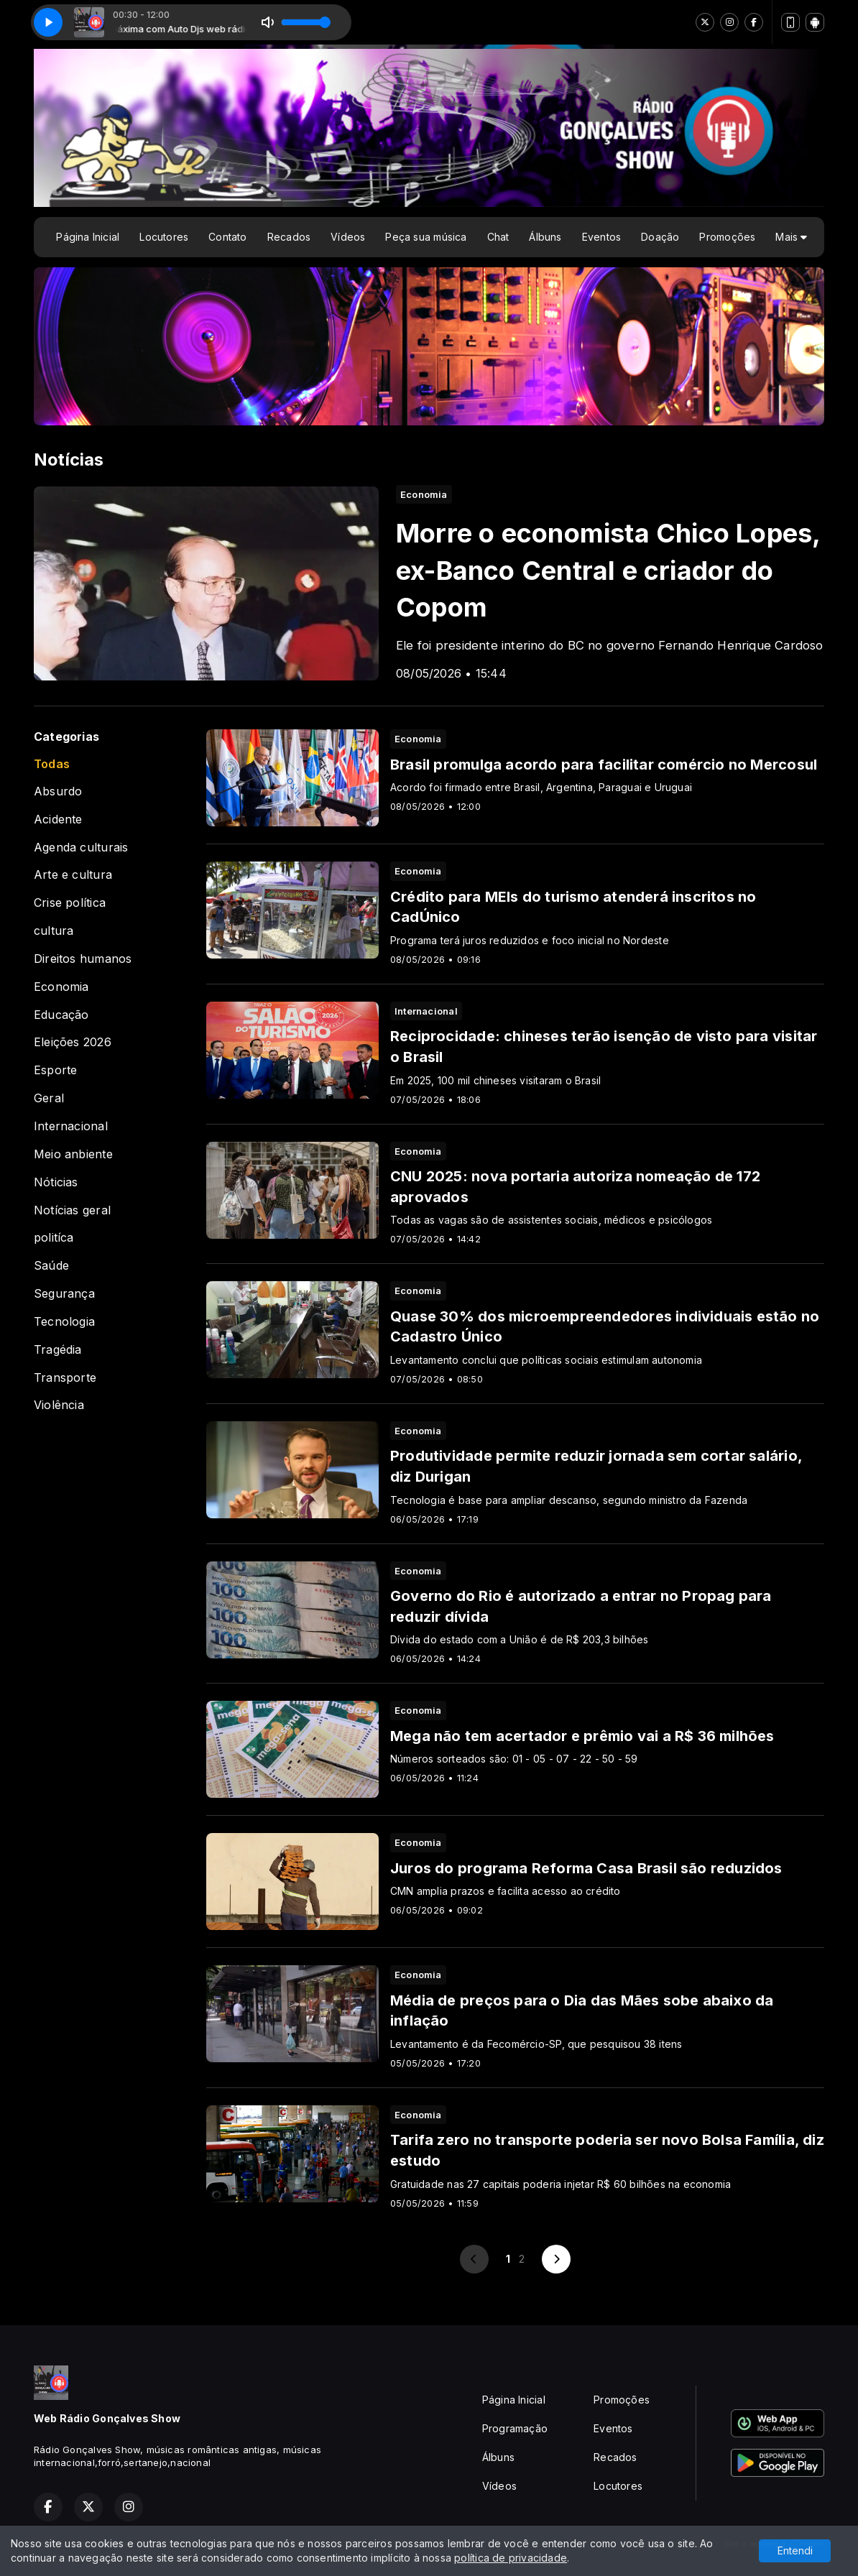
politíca (54, 1238)
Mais (791, 237)
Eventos (601, 237)
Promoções (727, 237)
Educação (61, 1015)
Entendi (795, 2550)
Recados (288, 237)
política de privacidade (510, 2558)
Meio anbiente (73, 1154)
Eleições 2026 (72, 1042)
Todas (52, 764)
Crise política (70, 903)
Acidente (58, 819)
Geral (49, 1098)
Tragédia (58, 1350)
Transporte (65, 1378)
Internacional (71, 1126)
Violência (59, 1405)
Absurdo (58, 791)
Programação (515, 2428)
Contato (227, 237)
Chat (498, 237)
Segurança (64, 1294)
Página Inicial (87, 237)
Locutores (163, 237)
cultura (53, 931)
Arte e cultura (73, 875)
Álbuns (545, 237)
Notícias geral (72, 1210)
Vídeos (348, 237)
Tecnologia (64, 1322)
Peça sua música (425, 237)
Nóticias (56, 1182)
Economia (61, 987)
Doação (660, 237)
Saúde (51, 1266)
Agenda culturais (81, 847)
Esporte (55, 1070)
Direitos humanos (83, 959)
